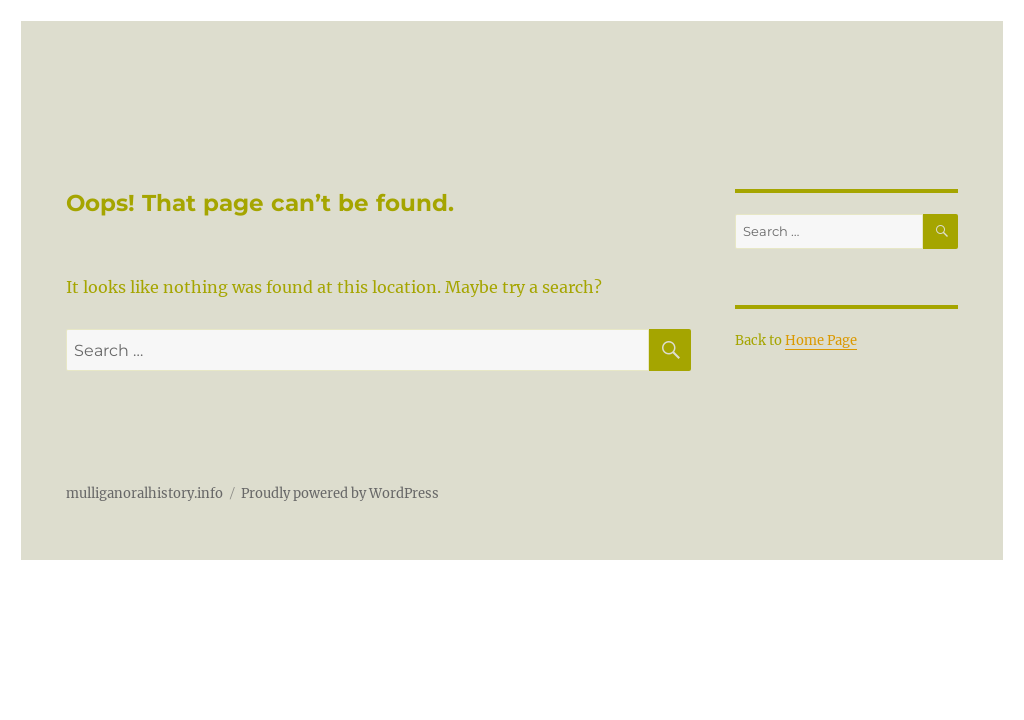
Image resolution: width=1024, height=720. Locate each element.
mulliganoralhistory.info (144, 493)
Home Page (821, 340)
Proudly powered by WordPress (340, 493)
